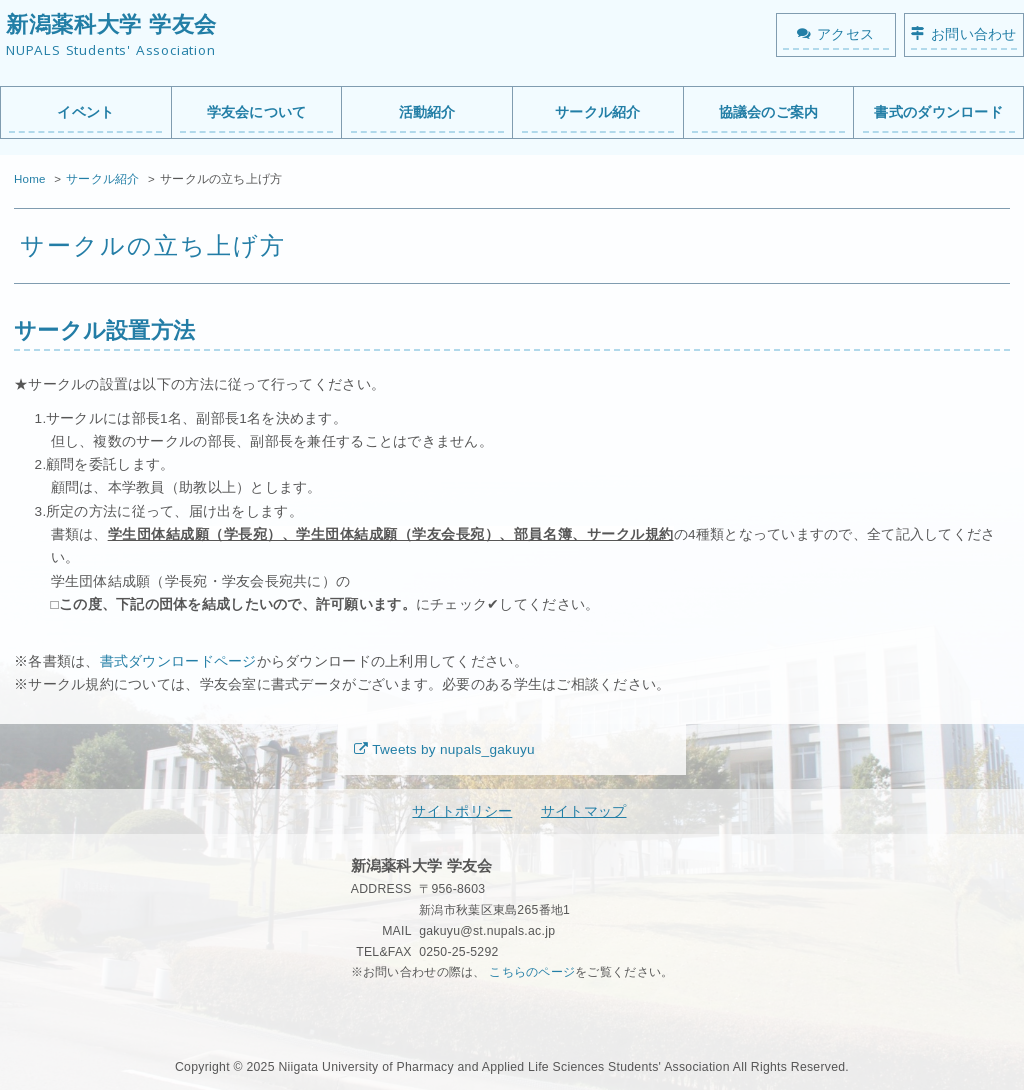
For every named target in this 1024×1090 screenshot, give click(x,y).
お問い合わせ (974, 34)
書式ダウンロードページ (178, 661)
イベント (85, 112)
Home (30, 179)
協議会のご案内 (769, 112)
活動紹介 (427, 112)
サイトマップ (584, 811)
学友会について (257, 112)
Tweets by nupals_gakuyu (453, 749)
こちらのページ (532, 972)
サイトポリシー (462, 811)
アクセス (845, 34)
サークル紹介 (598, 112)
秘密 (363, 1014)
